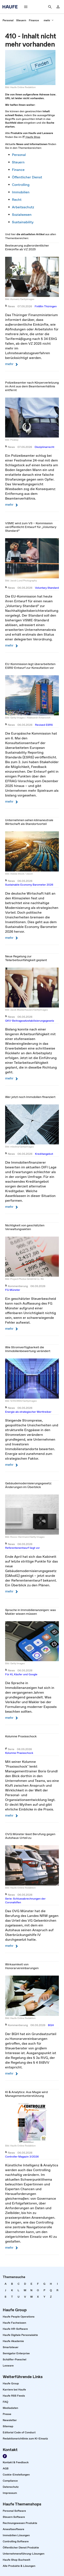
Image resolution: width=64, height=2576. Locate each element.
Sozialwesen (22, 214)
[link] (8, 20)
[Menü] (25, 6)
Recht (17, 199)
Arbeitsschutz (23, 207)
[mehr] (49, 20)
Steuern (18, 162)
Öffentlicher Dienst (27, 177)
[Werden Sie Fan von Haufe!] (5, 2456)
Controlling (21, 184)
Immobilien (21, 192)
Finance (18, 169)
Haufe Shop (31, 137)
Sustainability (23, 222)
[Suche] (49, 6)
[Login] (58, 6)
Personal (19, 154)
